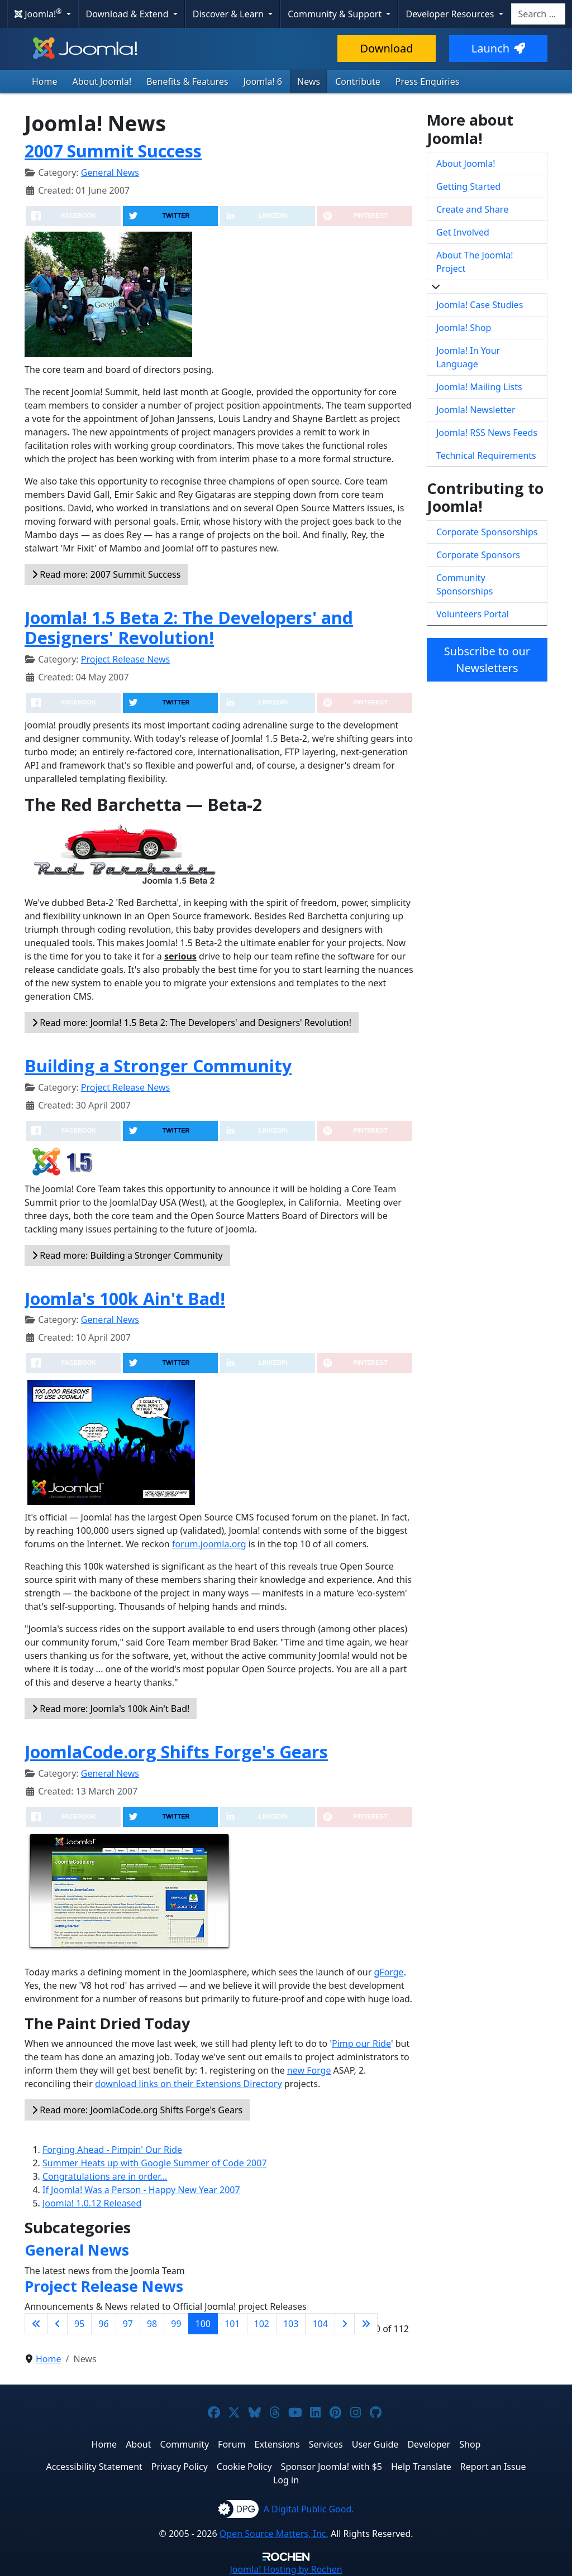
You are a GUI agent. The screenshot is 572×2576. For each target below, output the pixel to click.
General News (110, 172)
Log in (286, 2480)
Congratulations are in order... (104, 2176)
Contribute (357, 81)
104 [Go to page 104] (319, 2324)
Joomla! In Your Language (468, 357)
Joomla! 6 (263, 81)
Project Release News (125, 659)
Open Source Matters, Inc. (274, 2533)
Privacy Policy (179, 2466)
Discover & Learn (229, 14)
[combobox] (538, 14)
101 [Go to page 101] (232, 2324)
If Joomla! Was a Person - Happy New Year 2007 (141, 2190)
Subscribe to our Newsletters (487, 659)
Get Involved (462, 232)
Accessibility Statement (94, 2466)
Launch (498, 48)
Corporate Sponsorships (486, 532)
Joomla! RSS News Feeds (486, 432)
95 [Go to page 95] (79, 2324)
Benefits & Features (187, 81)
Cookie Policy (244, 2466)
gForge (388, 1972)
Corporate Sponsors (478, 555)
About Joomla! (102, 81)
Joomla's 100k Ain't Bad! (125, 1298)
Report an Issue (493, 2466)
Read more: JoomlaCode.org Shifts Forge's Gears (137, 2110)
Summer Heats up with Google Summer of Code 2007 (154, 2163)
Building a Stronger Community (158, 1065)
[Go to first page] (36, 2323)
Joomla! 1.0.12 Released (91, 2203)
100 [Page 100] (203, 2324)
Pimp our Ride (361, 2043)
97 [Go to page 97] (128, 2324)
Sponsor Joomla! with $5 (331, 2466)
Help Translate (421, 2466)
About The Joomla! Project (474, 262)
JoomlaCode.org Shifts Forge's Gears (176, 1751)
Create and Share (472, 209)
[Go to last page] (366, 2323)
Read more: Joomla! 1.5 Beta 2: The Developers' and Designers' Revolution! (191, 1022)
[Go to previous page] (57, 2323)
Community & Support (336, 14)
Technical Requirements (486, 455)
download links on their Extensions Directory (188, 2084)
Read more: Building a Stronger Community (127, 1255)
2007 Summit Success (113, 150)
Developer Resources (451, 14)
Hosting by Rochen (286, 2569)
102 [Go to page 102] (261, 2324)
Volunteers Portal (472, 614)
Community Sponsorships (464, 584)
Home (45, 81)
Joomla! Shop (463, 328)
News (308, 81)
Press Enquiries (427, 81)
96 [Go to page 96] (103, 2324)
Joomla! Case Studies (479, 305)
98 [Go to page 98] (152, 2324)
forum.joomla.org (209, 1544)
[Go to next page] (345, 2323)
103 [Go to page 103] (290, 2324)
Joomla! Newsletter (476, 410)
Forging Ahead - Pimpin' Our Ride (112, 2149)
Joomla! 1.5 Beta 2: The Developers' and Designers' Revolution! (189, 628)
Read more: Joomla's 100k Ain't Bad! (110, 1708)
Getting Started (468, 186)
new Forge (309, 2070)
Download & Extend (128, 14)
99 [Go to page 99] (176, 2324)
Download (386, 48)
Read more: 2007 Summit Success (106, 574)
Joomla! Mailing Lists (479, 387)
